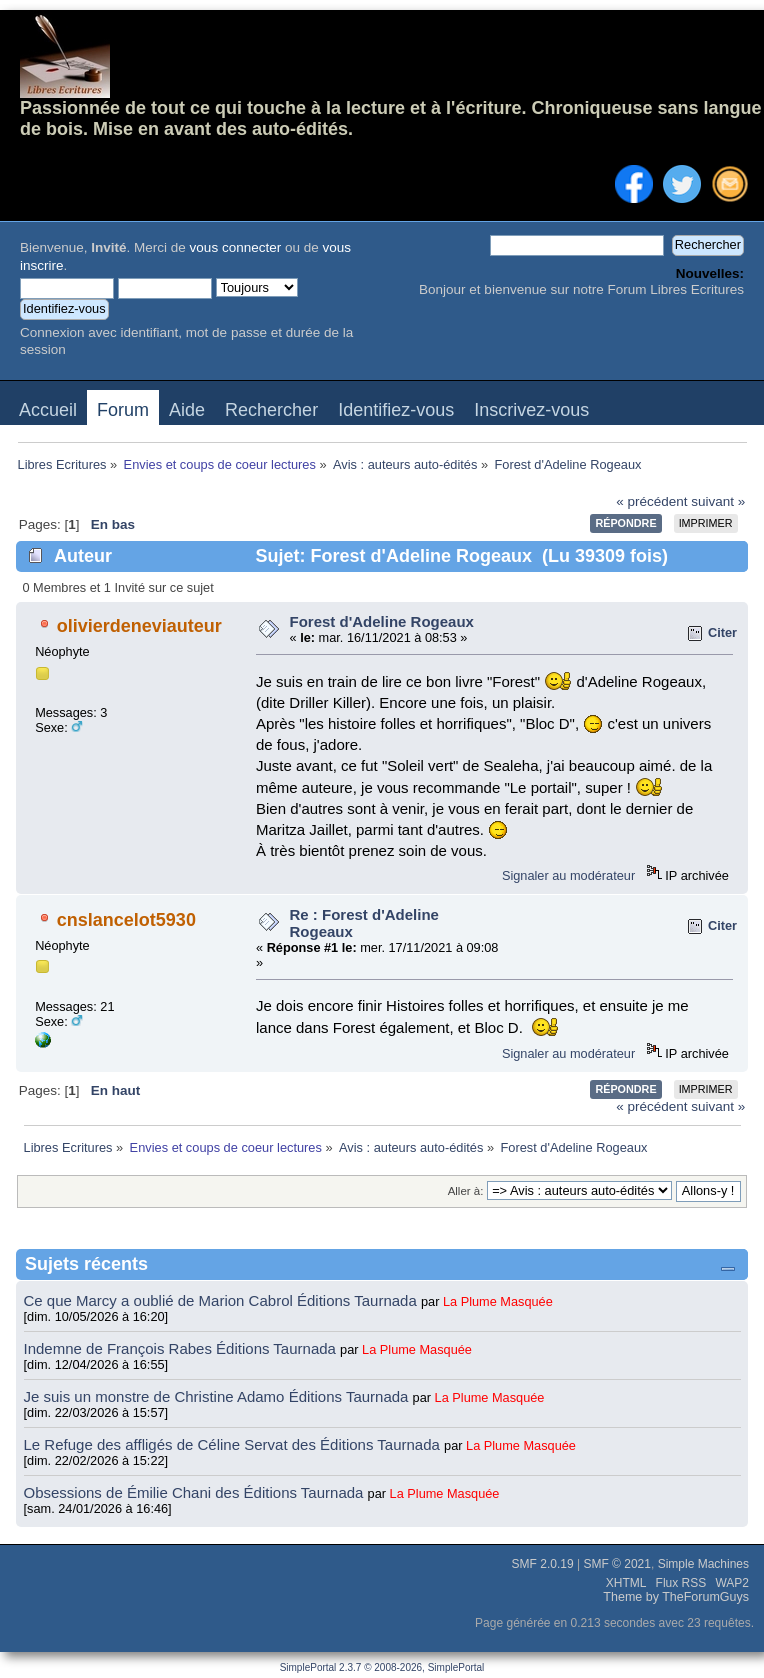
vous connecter (236, 247)
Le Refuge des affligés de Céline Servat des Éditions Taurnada (234, 1444)
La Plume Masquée (498, 1301)
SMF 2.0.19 (543, 1564)
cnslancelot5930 (126, 920)
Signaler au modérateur (568, 875)
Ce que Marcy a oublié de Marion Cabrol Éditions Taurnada (222, 1300)
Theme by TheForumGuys (676, 1597)
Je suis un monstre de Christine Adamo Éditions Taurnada (218, 1396)
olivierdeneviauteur (139, 626)
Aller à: (466, 1191)
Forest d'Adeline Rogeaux (382, 621)
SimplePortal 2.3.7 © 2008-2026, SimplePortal (382, 1667)
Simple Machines (703, 1564)
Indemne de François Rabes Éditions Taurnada (182, 1348)
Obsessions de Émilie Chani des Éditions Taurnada (196, 1492)
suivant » (718, 501)
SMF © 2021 (617, 1564)
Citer (722, 632)
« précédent (651, 501)
